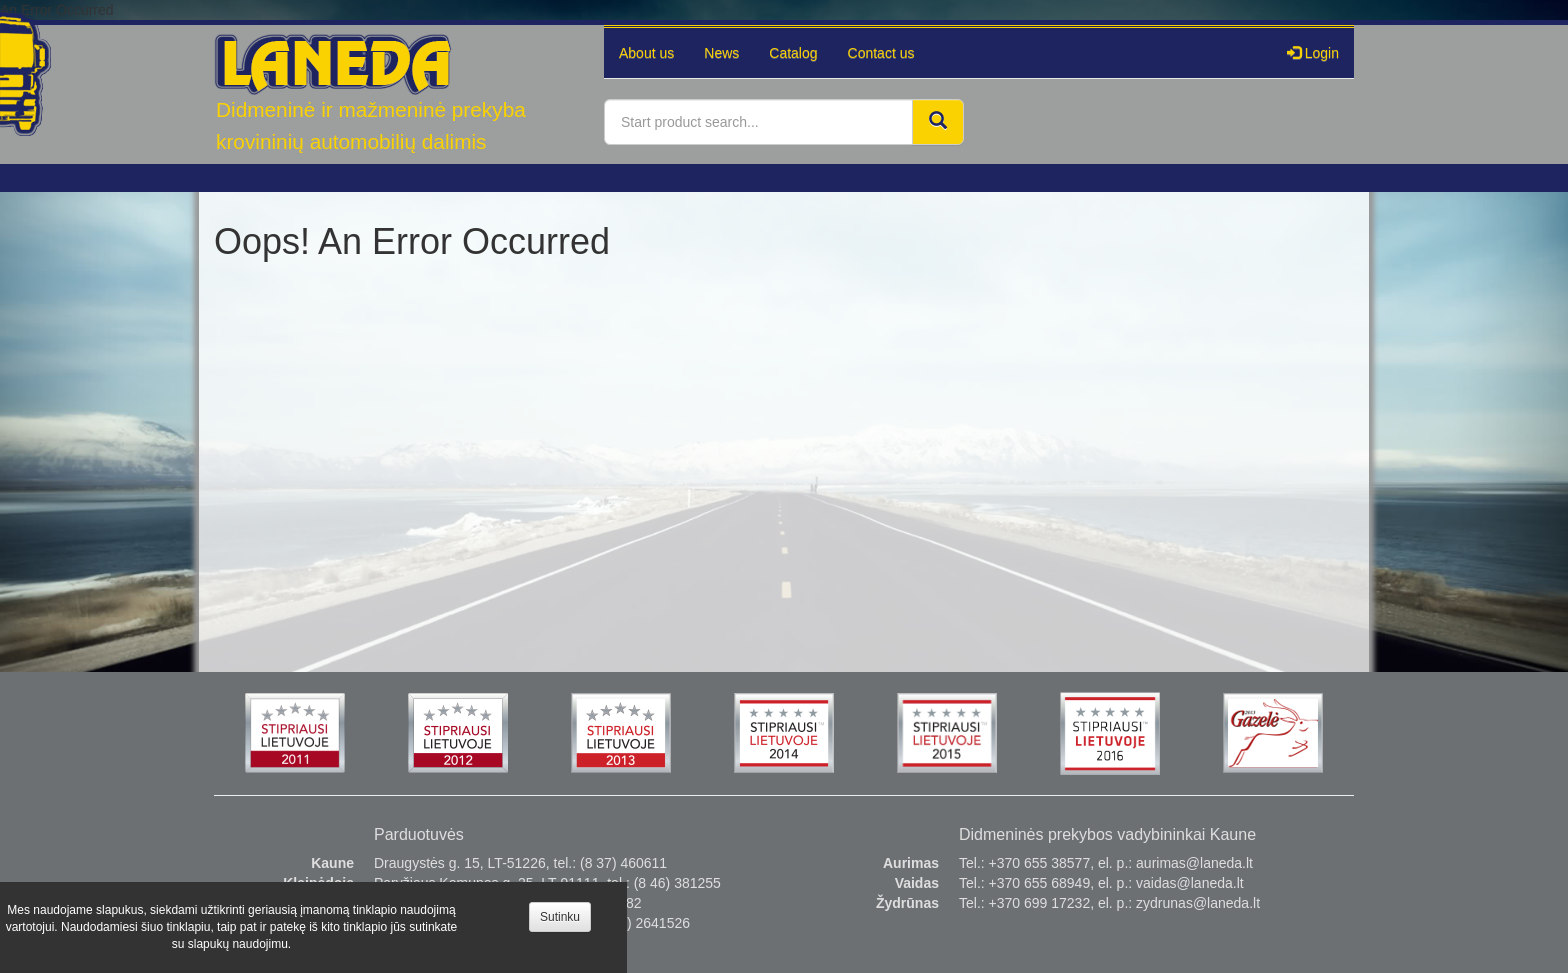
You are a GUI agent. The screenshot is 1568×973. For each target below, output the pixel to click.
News (721, 53)
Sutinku (560, 917)
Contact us (881, 53)
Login (1313, 53)
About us (646, 53)
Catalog (793, 53)
